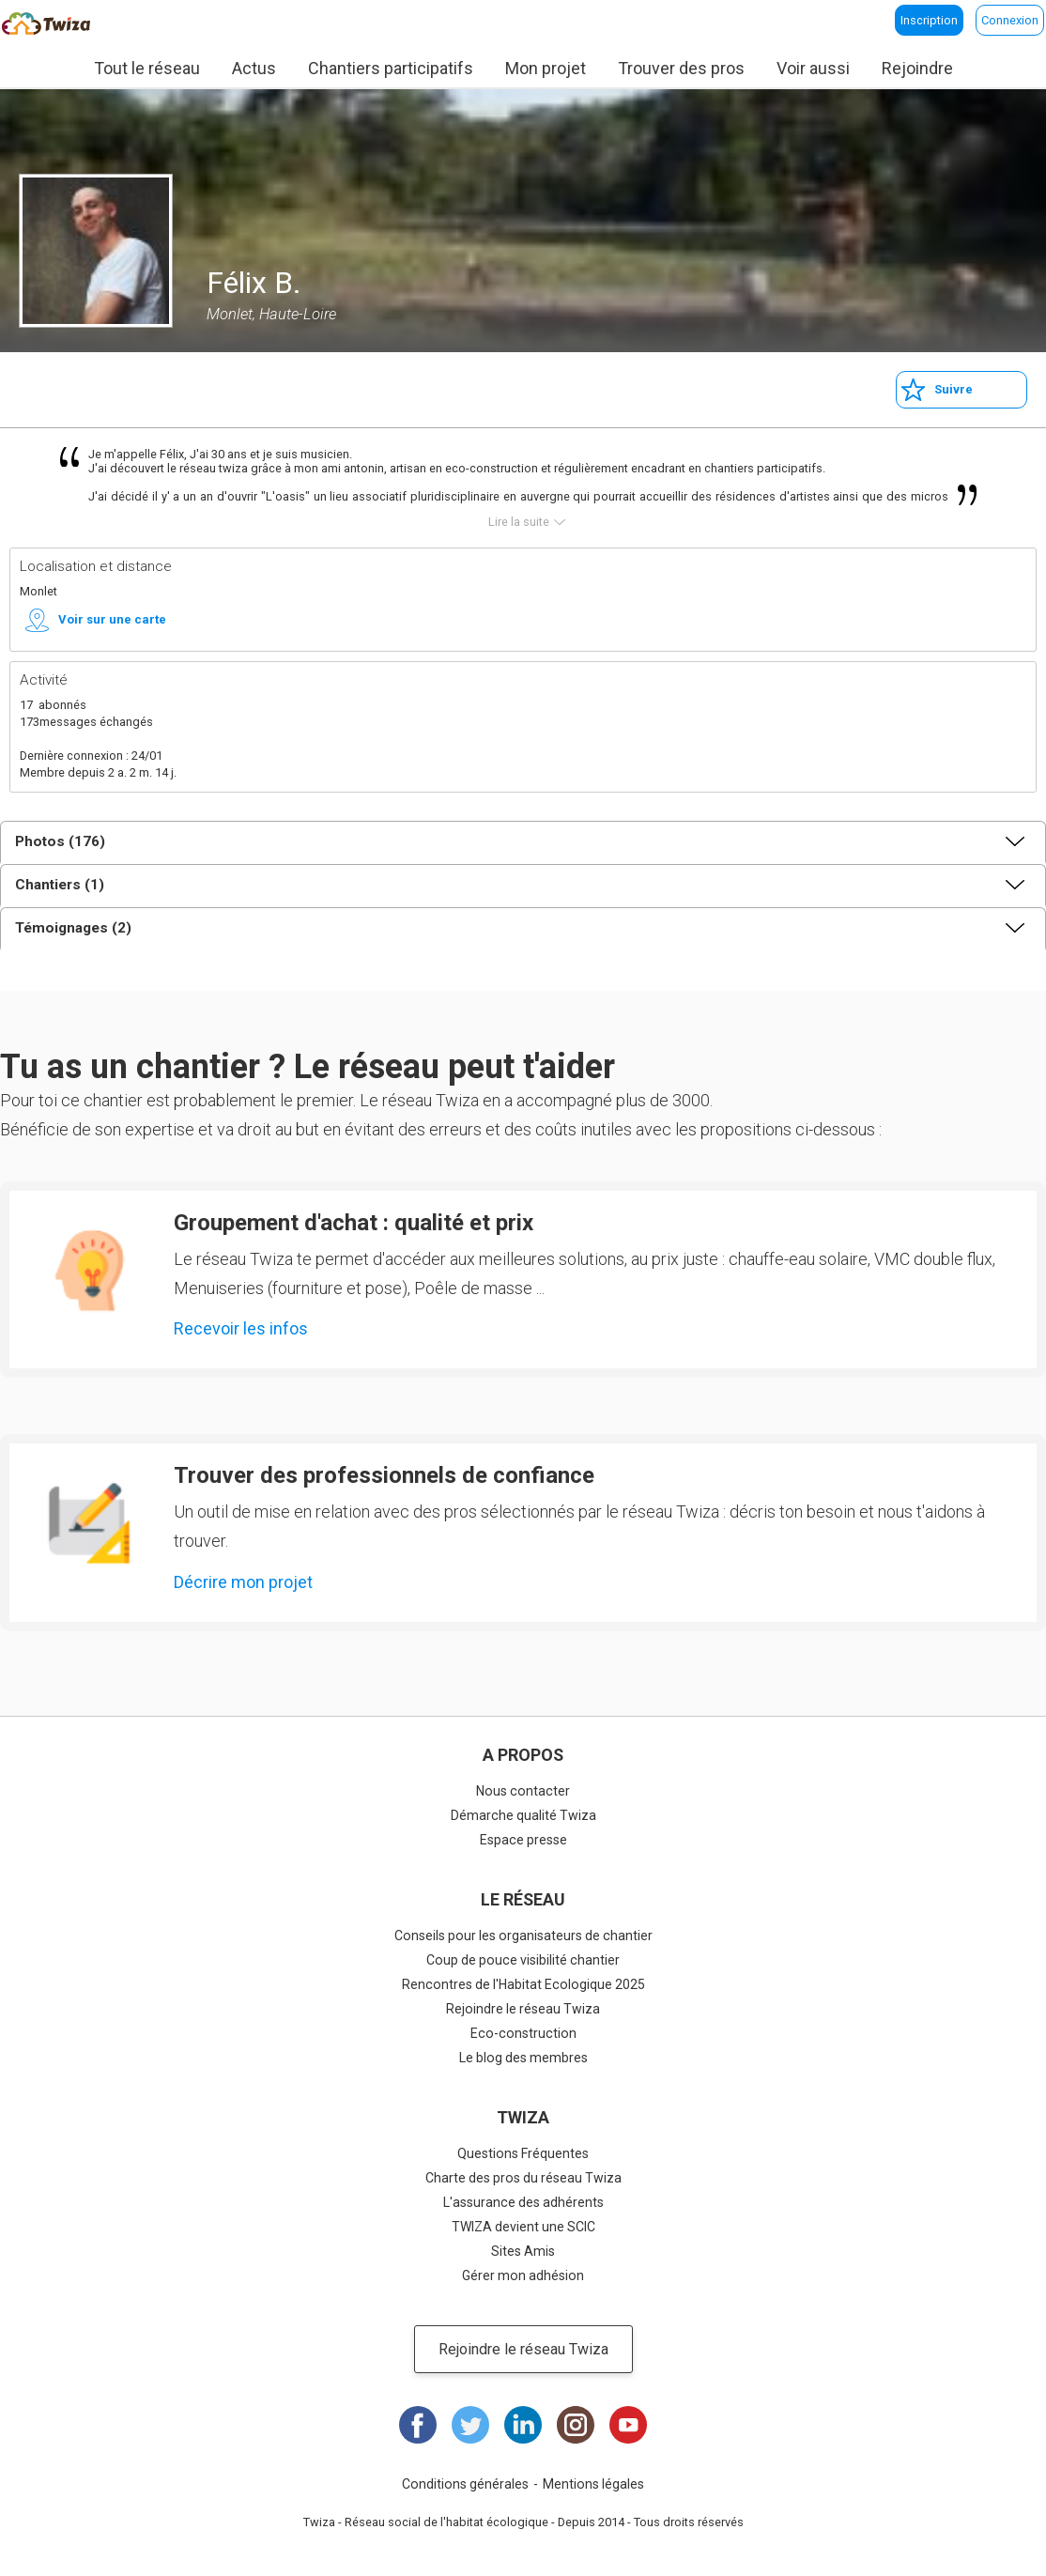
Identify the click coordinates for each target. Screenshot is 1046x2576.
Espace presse (523, 1839)
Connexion (1009, 20)
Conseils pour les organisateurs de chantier (523, 1935)
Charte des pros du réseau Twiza (523, 2177)
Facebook (418, 2425)
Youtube (628, 2425)
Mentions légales (593, 2483)
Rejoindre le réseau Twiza (523, 2008)
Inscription (929, 20)
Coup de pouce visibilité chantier (523, 1959)
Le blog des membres (523, 2057)
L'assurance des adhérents (523, 2202)
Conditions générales (465, 2483)
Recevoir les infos (241, 1328)
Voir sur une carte (112, 619)
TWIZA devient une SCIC (523, 2226)
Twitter (470, 2425)
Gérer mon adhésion (523, 2275)
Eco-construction (523, 2033)
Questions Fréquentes (523, 2153)
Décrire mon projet (243, 1582)
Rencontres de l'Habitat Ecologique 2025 (523, 1984)
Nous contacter (523, 1790)
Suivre (953, 389)
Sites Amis (523, 2251)
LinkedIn (523, 2425)
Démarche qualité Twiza (523, 1815)
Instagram (575, 2425)
